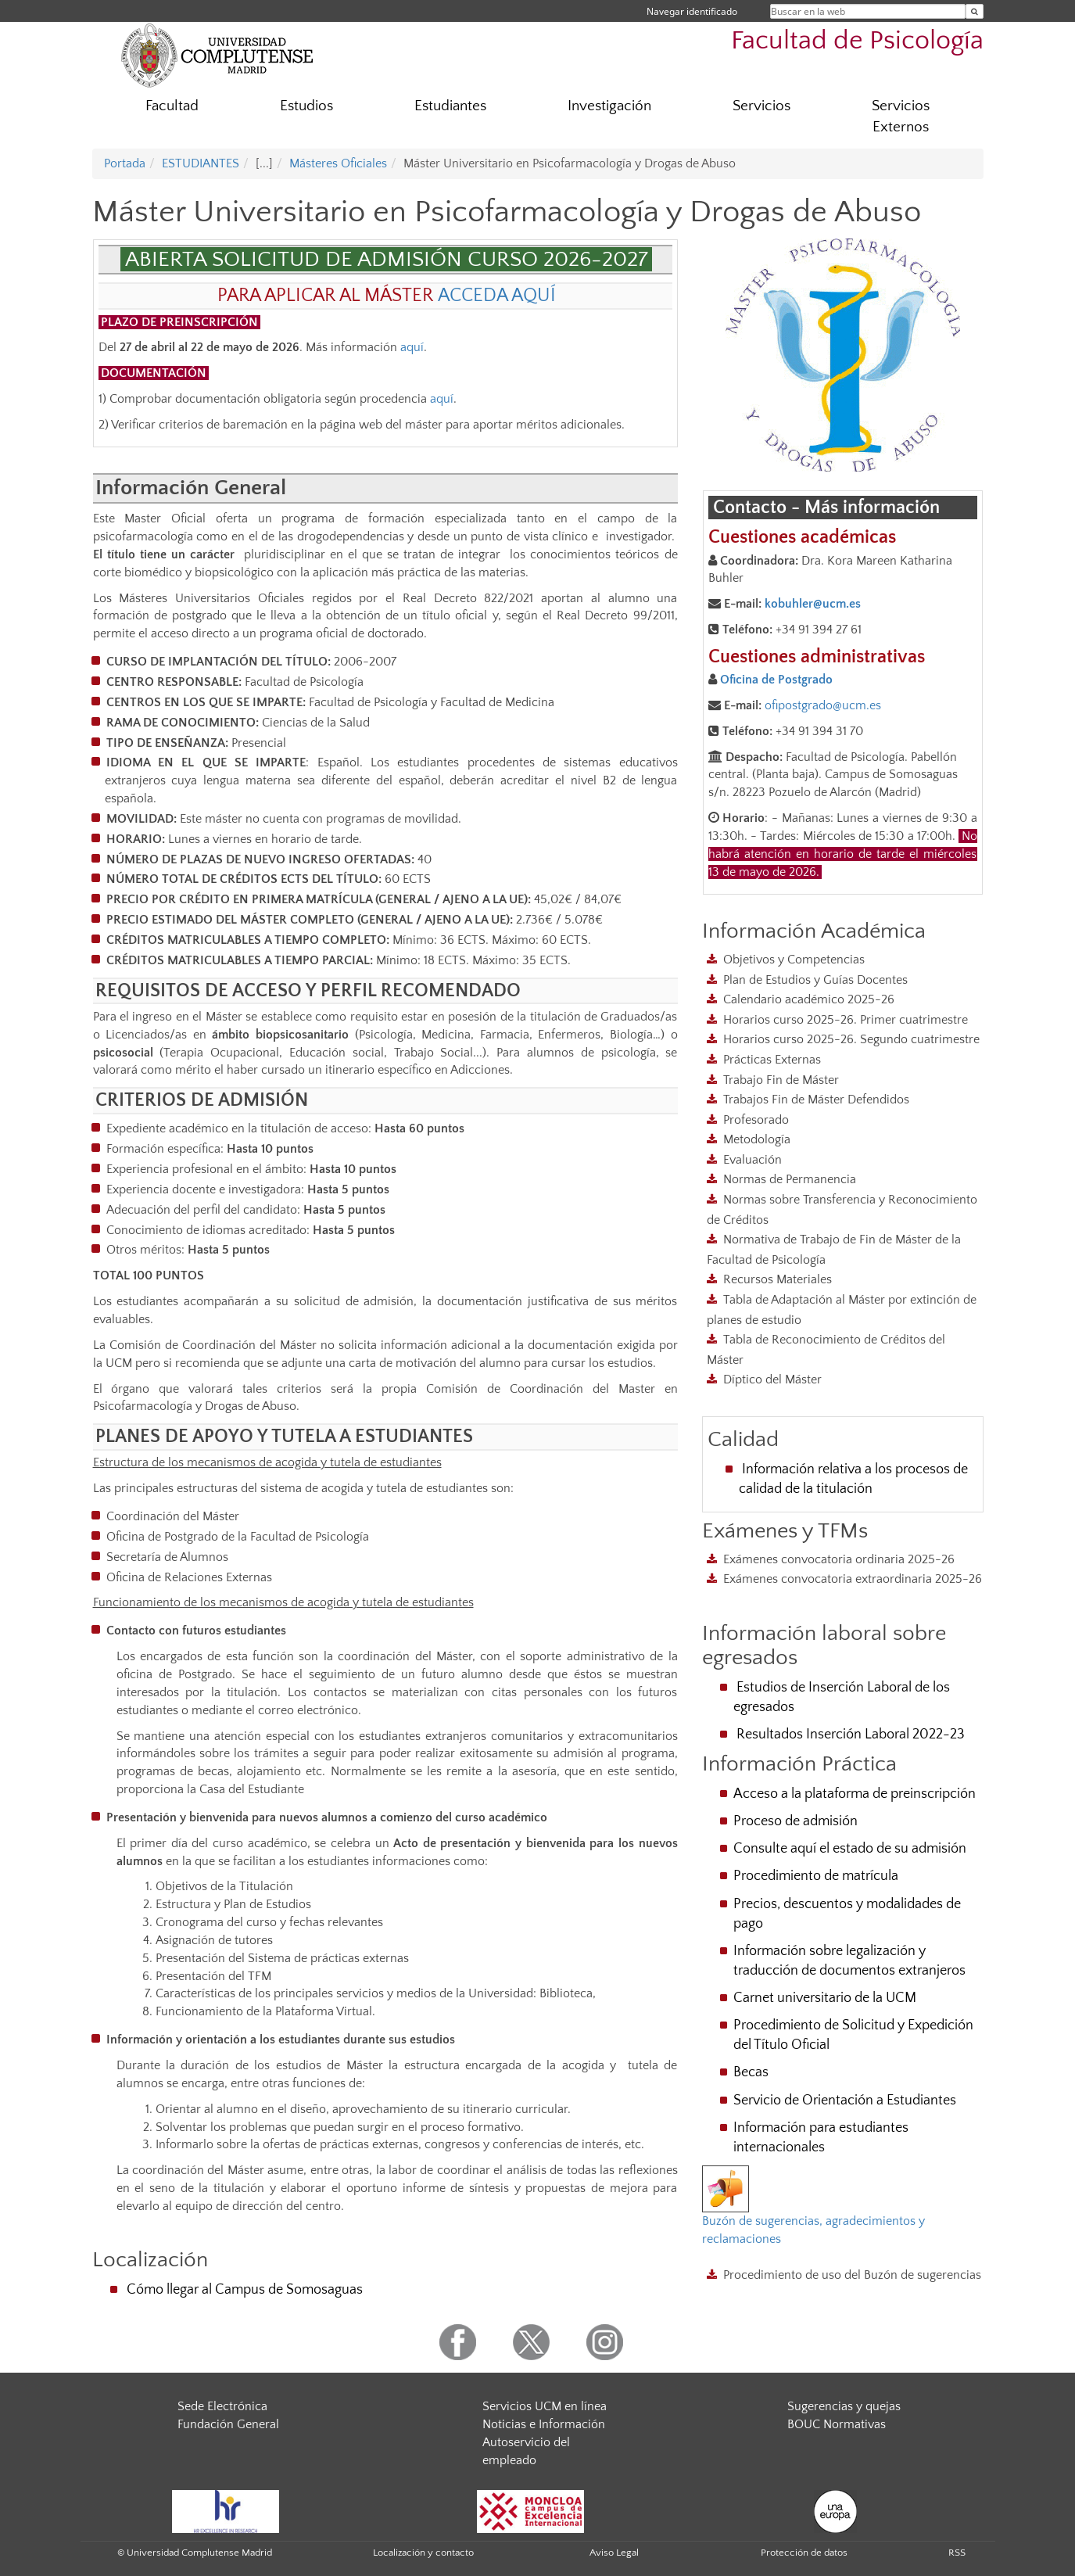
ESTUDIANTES (200, 163)
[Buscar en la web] (975, 11)
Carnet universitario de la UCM (824, 1998)
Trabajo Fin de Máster (781, 1080)
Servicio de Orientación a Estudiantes (844, 2100)
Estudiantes (450, 106)
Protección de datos (804, 2552)
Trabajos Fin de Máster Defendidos (816, 1099)
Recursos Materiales (777, 1279)
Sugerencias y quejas (844, 2406)
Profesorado (756, 1120)
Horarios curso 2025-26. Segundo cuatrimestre (851, 1039)
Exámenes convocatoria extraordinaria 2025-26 (852, 1579)
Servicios (761, 106)
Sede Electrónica (222, 2406)
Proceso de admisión (795, 1821)
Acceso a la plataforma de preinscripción (854, 1794)
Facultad (172, 106)
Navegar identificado (692, 11)
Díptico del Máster (772, 1379)
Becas (751, 2072)
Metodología (756, 1139)
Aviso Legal (614, 2552)
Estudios (306, 106)
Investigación (609, 106)
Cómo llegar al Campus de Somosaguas (245, 2290)
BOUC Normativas (836, 2424)
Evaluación (752, 1160)
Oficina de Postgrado (776, 680)
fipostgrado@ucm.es (826, 705)
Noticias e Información (543, 2424)
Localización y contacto (423, 2552)
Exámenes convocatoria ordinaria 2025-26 (839, 1559)
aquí (412, 347)
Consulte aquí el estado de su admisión (849, 1849)
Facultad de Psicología (857, 41)
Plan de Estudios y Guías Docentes (815, 980)
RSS (957, 2552)
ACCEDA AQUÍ (497, 295)
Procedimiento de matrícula (815, 1876)
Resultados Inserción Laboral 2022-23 (850, 1734)
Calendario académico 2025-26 (808, 999)
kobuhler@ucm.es (813, 604)
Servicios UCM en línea (544, 2406)
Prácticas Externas (772, 1060)
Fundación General (228, 2424)
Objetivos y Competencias (794, 960)
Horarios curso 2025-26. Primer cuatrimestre (845, 1020)
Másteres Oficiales (338, 163)
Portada (124, 163)
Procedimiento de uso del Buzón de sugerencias (852, 2275)
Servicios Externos (901, 116)
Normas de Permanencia (789, 1179)
